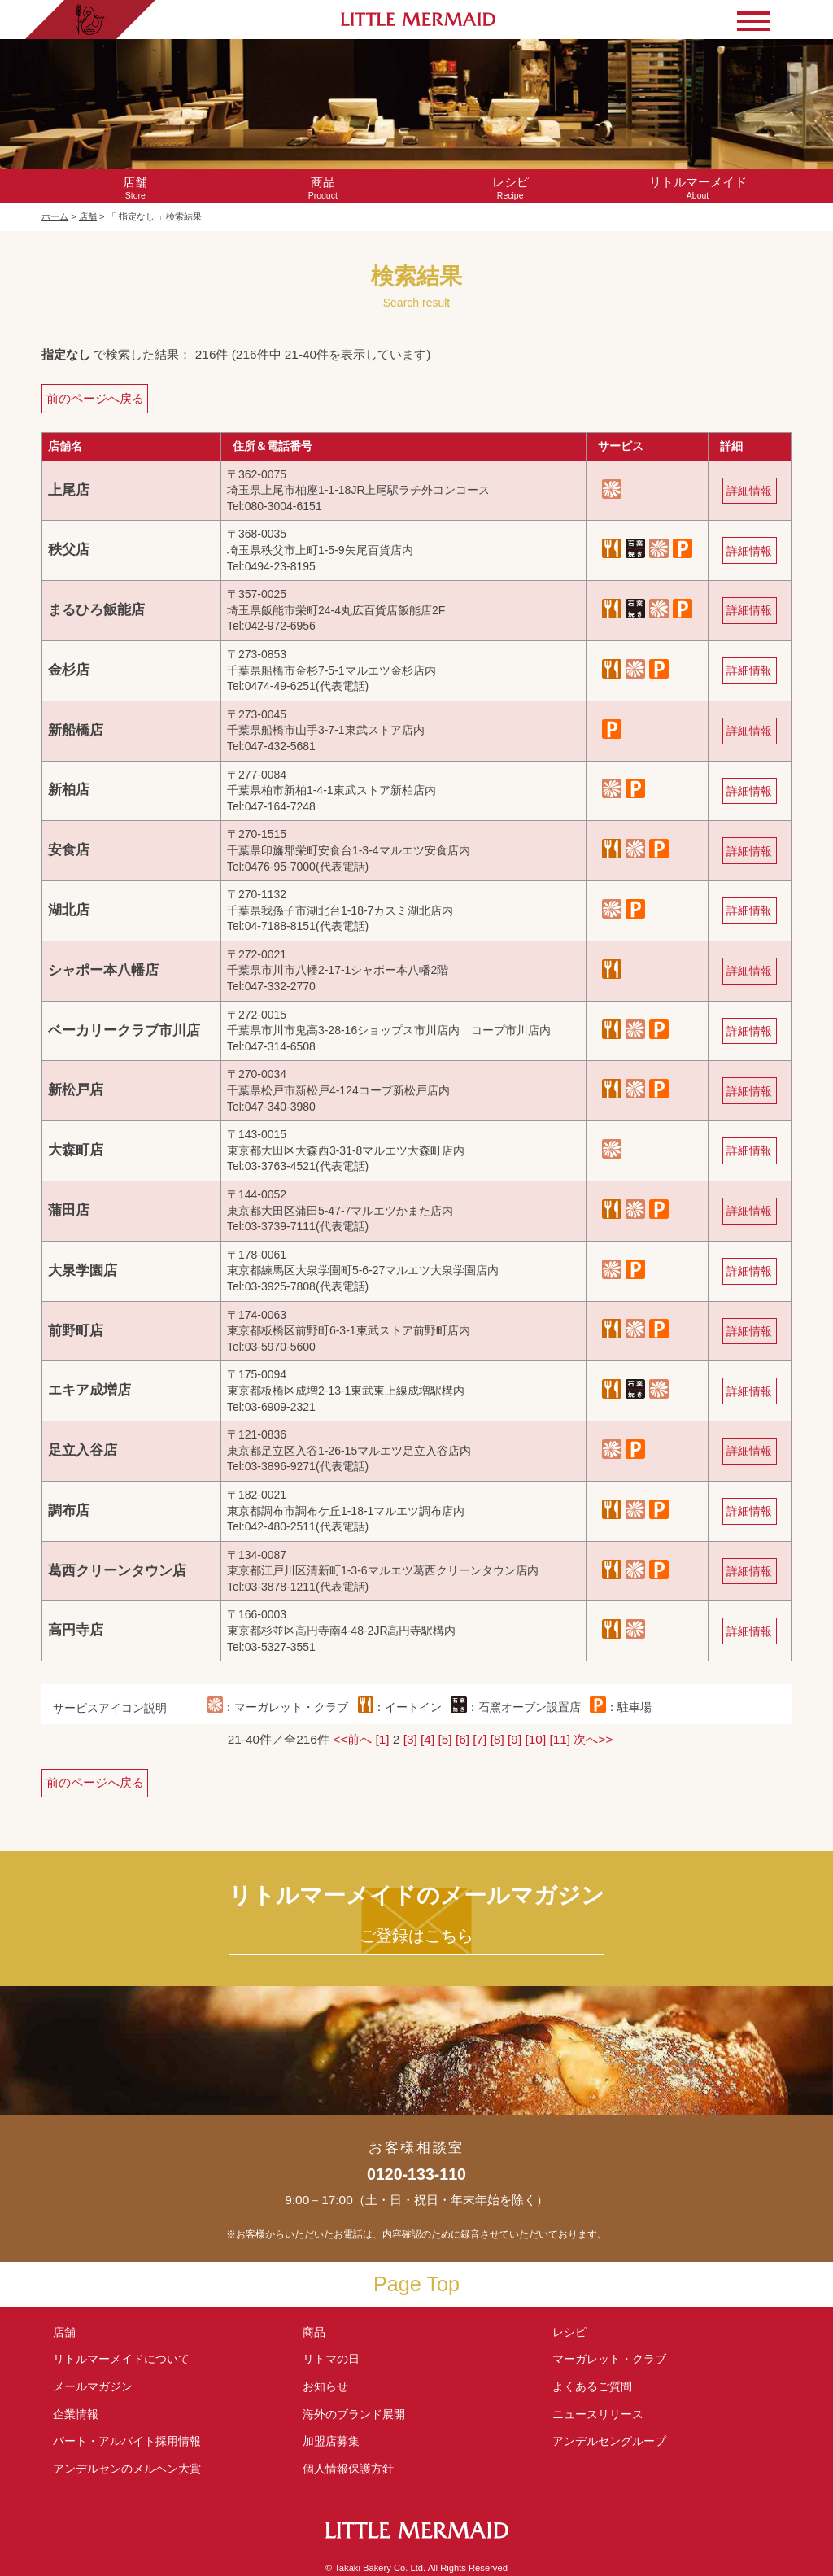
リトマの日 (331, 2358)
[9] (514, 1739)
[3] (410, 1739)
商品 (314, 2331)
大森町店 (75, 1150)
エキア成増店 (89, 1390)
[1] (382, 1739)
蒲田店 (68, 1210)
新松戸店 (75, 1090)
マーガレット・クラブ (609, 2358)
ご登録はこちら (416, 1936)
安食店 (68, 850)
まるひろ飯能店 (96, 610)
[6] (462, 1739)
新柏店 (68, 789)
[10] (536, 1739)
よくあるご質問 (592, 2386)
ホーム (54, 216)
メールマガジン (93, 2386)
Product (322, 187)
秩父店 (68, 549)
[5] (444, 1739)
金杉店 (68, 670)
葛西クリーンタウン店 (117, 1570)
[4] (427, 1739)
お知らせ (325, 2386)
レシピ (575, 2331)
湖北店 (68, 910)
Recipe (510, 187)
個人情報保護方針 (348, 2468)
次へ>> (593, 1739)
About (697, 187)
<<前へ (352, 1739)
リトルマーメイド (121, 2358)
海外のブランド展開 (354, 2414)
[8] (497, 1739)
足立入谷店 (82, 1450)
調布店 (68, 1510)
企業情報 (75, 2414)
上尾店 (68, 490)
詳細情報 (749, 490)
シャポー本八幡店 (103, 970)
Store (135, 187)
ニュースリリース (597, 2414)
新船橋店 (75, 730)
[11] (559, 1739)
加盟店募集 (337, 2440)
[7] (479, 1739)
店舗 (88, 216)
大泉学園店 (82, 1270)
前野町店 (75, 1330)
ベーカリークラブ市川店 (124, 1030)
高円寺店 (75, 1630)
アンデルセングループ (615, 2440)
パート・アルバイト (127, 2440)
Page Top (416, 2284)
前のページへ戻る (95, 398)
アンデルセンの (127, 2468)
